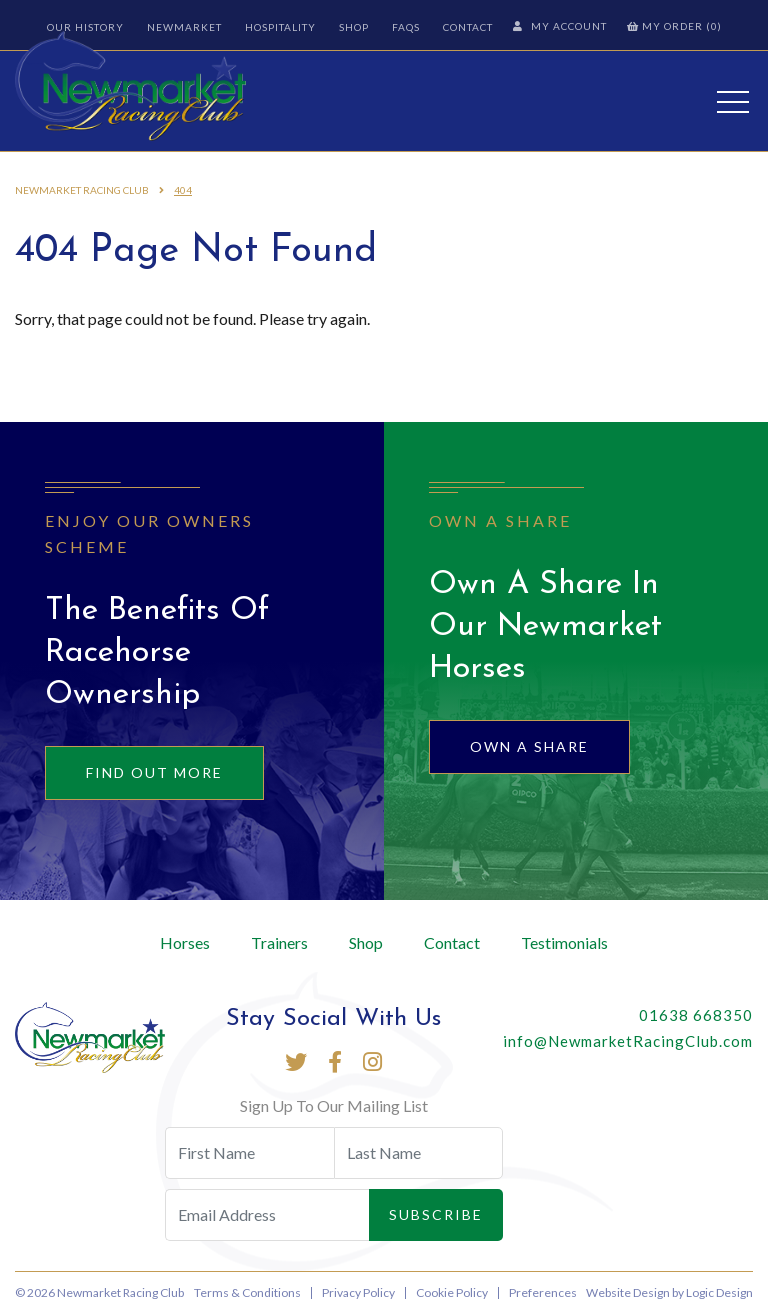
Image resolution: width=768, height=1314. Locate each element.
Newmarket (184, 27)
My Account (560, 26)
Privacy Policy (358, 1292)
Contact (468, 27)
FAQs (406, 27)
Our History (85, 27)
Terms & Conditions (247, 1292)
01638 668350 (696, 1015)
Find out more (154, 772)
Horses (185, 942)
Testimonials (564, 942)
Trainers (279, 942)
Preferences (543, 1292)
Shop (354, 27)
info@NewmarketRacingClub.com (628, 1041)
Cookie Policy (452, 1292)
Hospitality (280, 27)
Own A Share (529, 746)
